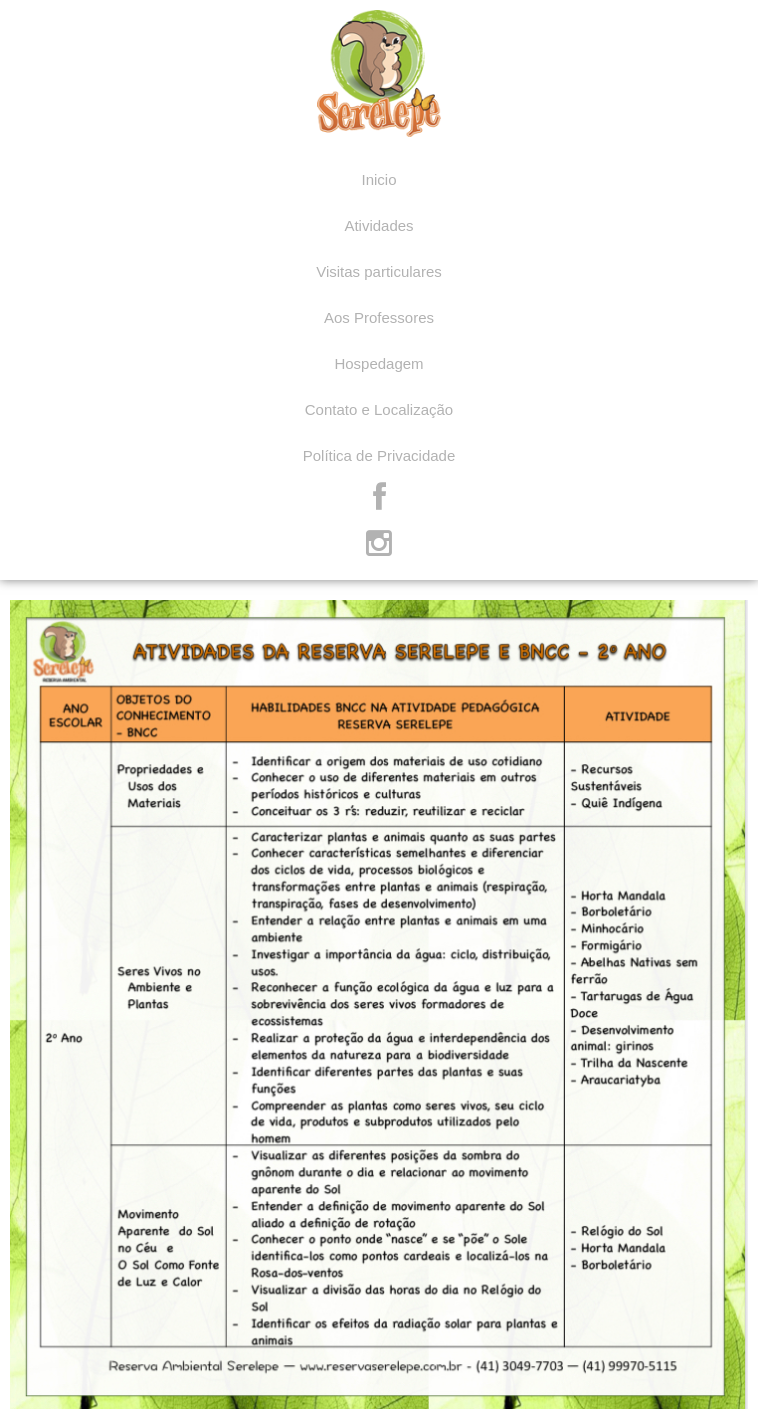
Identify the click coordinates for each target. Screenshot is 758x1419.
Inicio (378, 179)
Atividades (378, 225)
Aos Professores (379, 317)
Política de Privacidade (379, 455)
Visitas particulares (379, 271)
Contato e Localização (379, 409)
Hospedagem (378, 363)
